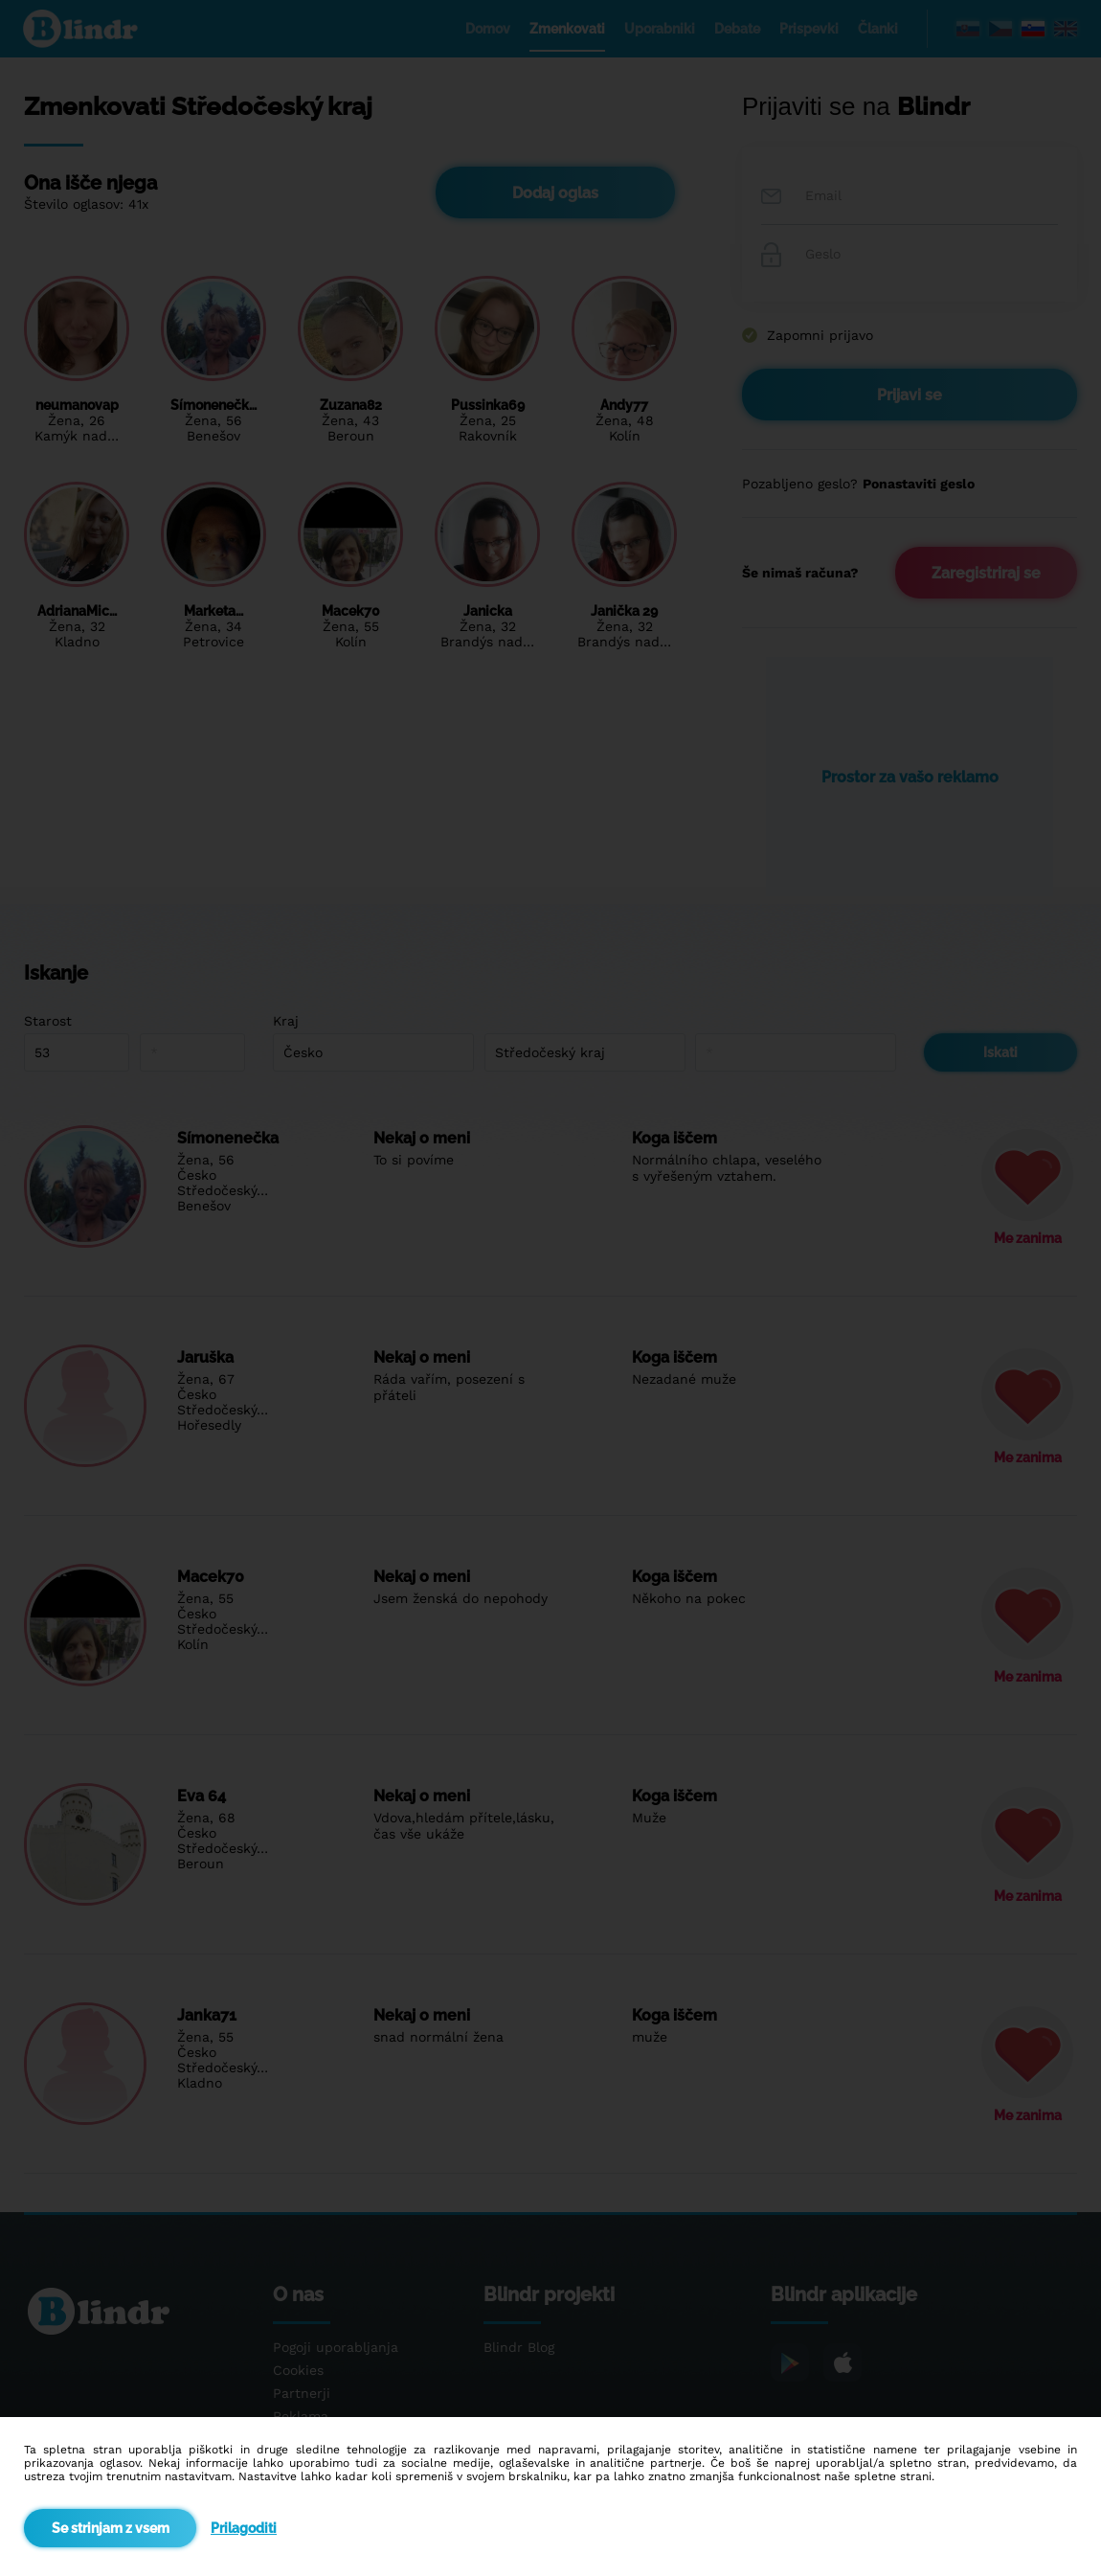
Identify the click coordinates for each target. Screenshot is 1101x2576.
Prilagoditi (244, 2528)
